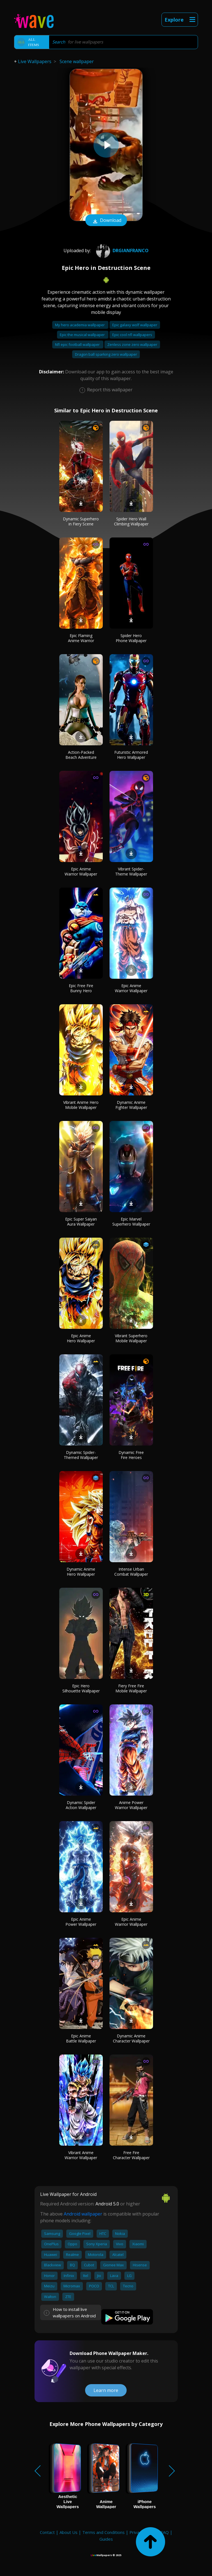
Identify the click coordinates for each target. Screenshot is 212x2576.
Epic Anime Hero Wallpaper (81, 1338)
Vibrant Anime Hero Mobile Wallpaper (81, 1105)
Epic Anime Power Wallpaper (80, 1922)
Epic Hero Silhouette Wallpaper (81, 1688)
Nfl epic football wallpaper (78, 344)
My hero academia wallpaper (80, 324)
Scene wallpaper (77, 61)
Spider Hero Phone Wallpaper (131, 638)
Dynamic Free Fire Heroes (131, 1455)
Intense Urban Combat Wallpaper (131, 1571)
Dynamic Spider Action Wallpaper (81, 1805)
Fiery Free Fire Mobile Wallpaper (131, 1688)
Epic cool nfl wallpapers (132, 334)
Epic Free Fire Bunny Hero (81, 988)
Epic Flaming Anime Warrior (81, 638)
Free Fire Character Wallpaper (131, 2155)
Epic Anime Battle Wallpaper (81, 2038)
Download (106, 220)
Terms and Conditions (103, 2532)
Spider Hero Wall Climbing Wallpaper (131, 521)
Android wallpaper (83, 2214)
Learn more (106, 2390)
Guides (106, 2539)
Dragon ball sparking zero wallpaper (106, 354)
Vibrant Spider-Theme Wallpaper (131, 871)
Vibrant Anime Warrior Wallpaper (81, 2155)
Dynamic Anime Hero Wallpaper (81, 1571)
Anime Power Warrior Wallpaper (131, 1805)
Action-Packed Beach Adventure (81, 755)
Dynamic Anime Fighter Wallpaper (131, 1105)
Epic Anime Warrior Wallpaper (81, 871)
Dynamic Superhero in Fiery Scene (81, 521)
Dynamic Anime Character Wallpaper (131, 2038)
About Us (68, 2532)
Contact (47, 2532)
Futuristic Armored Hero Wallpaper (131, 755)
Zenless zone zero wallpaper (132, 344)
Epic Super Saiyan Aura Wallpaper (81, 1221)
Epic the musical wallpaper (83, 334)
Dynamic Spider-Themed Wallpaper (81, 1455)
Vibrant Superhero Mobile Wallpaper (131, 1338)
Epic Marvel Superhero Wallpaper (131, 1221)
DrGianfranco (122, 250)
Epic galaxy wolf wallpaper (134, 324)
